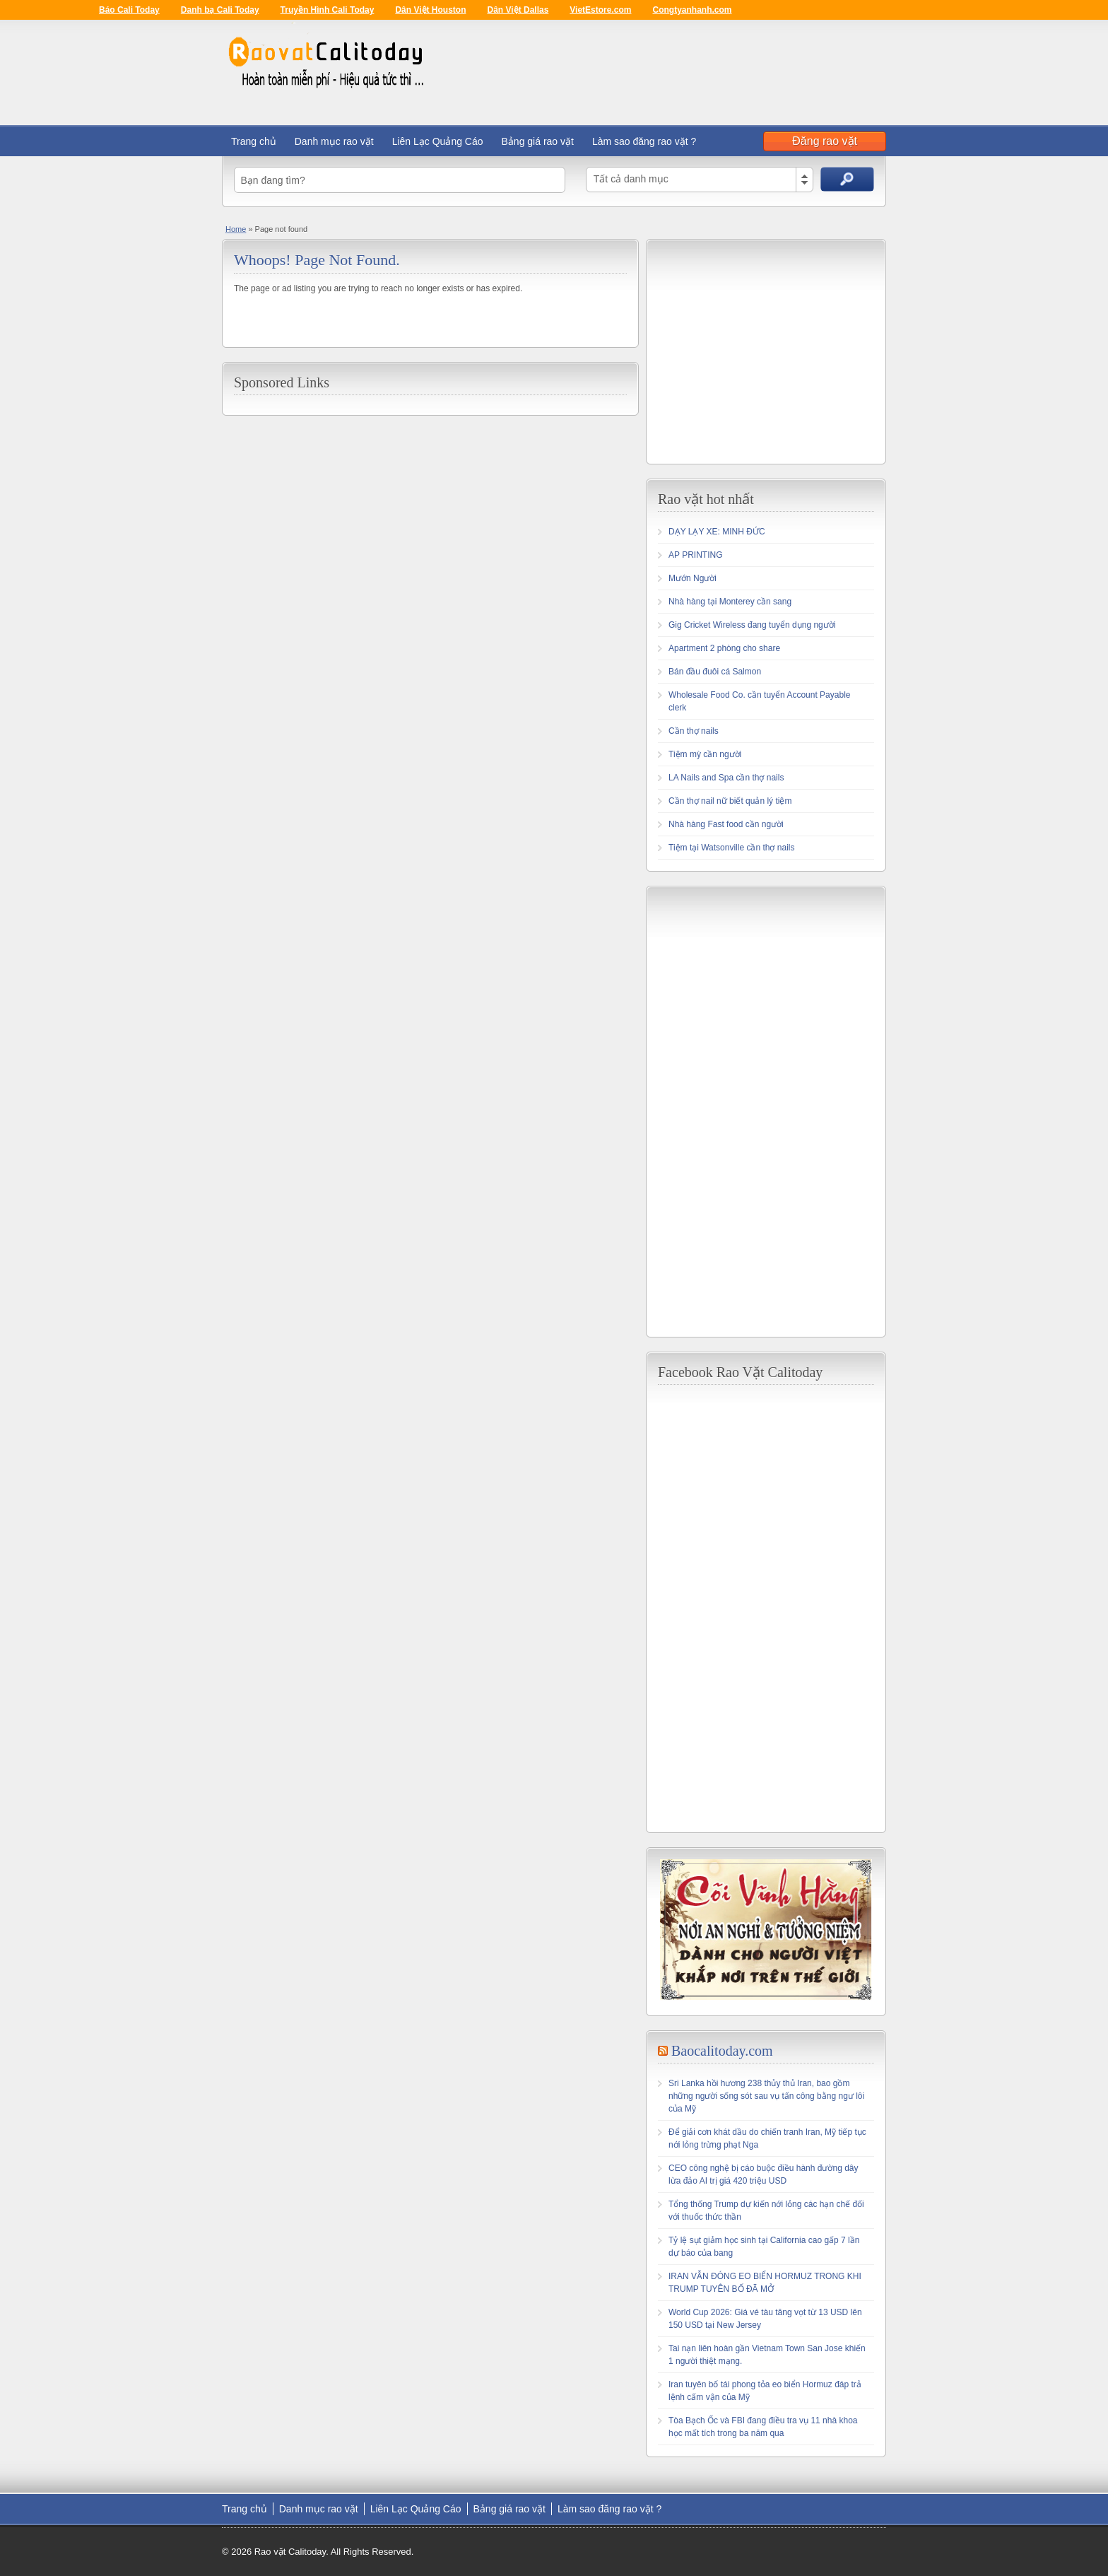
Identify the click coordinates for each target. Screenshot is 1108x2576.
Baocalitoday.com (722, 2051)
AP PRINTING (695, 555)
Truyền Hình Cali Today (328, 10)
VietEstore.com (600, 10)
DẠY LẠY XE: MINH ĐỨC (716, 532)
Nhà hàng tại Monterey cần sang (729, 602)
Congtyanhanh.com (691, 10)
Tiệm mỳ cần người (704, 754)
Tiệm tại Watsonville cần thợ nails (731, 848)
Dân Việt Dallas (518, 10)
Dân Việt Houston (430, 10)
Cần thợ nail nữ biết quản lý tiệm (729, 801)
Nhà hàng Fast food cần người (726, 824)
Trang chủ (253, 141)
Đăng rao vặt (824, 141)
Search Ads (847, 179)
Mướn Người (692, 578)
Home (235, 229)
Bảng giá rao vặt (538, 141)
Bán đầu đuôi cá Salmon (714, 672)
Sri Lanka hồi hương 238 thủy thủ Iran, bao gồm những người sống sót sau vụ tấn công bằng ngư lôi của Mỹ (766, 2096)
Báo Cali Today (129, 10)
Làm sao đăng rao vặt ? (644, 141)
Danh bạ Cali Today (220, 10)
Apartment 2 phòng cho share (724, 648)
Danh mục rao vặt (334, 141)
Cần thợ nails (693, 731)
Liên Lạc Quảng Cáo (437, 141)
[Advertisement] (776, 350)
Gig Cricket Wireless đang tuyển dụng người (751, 625)
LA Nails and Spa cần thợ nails (726, 778)
